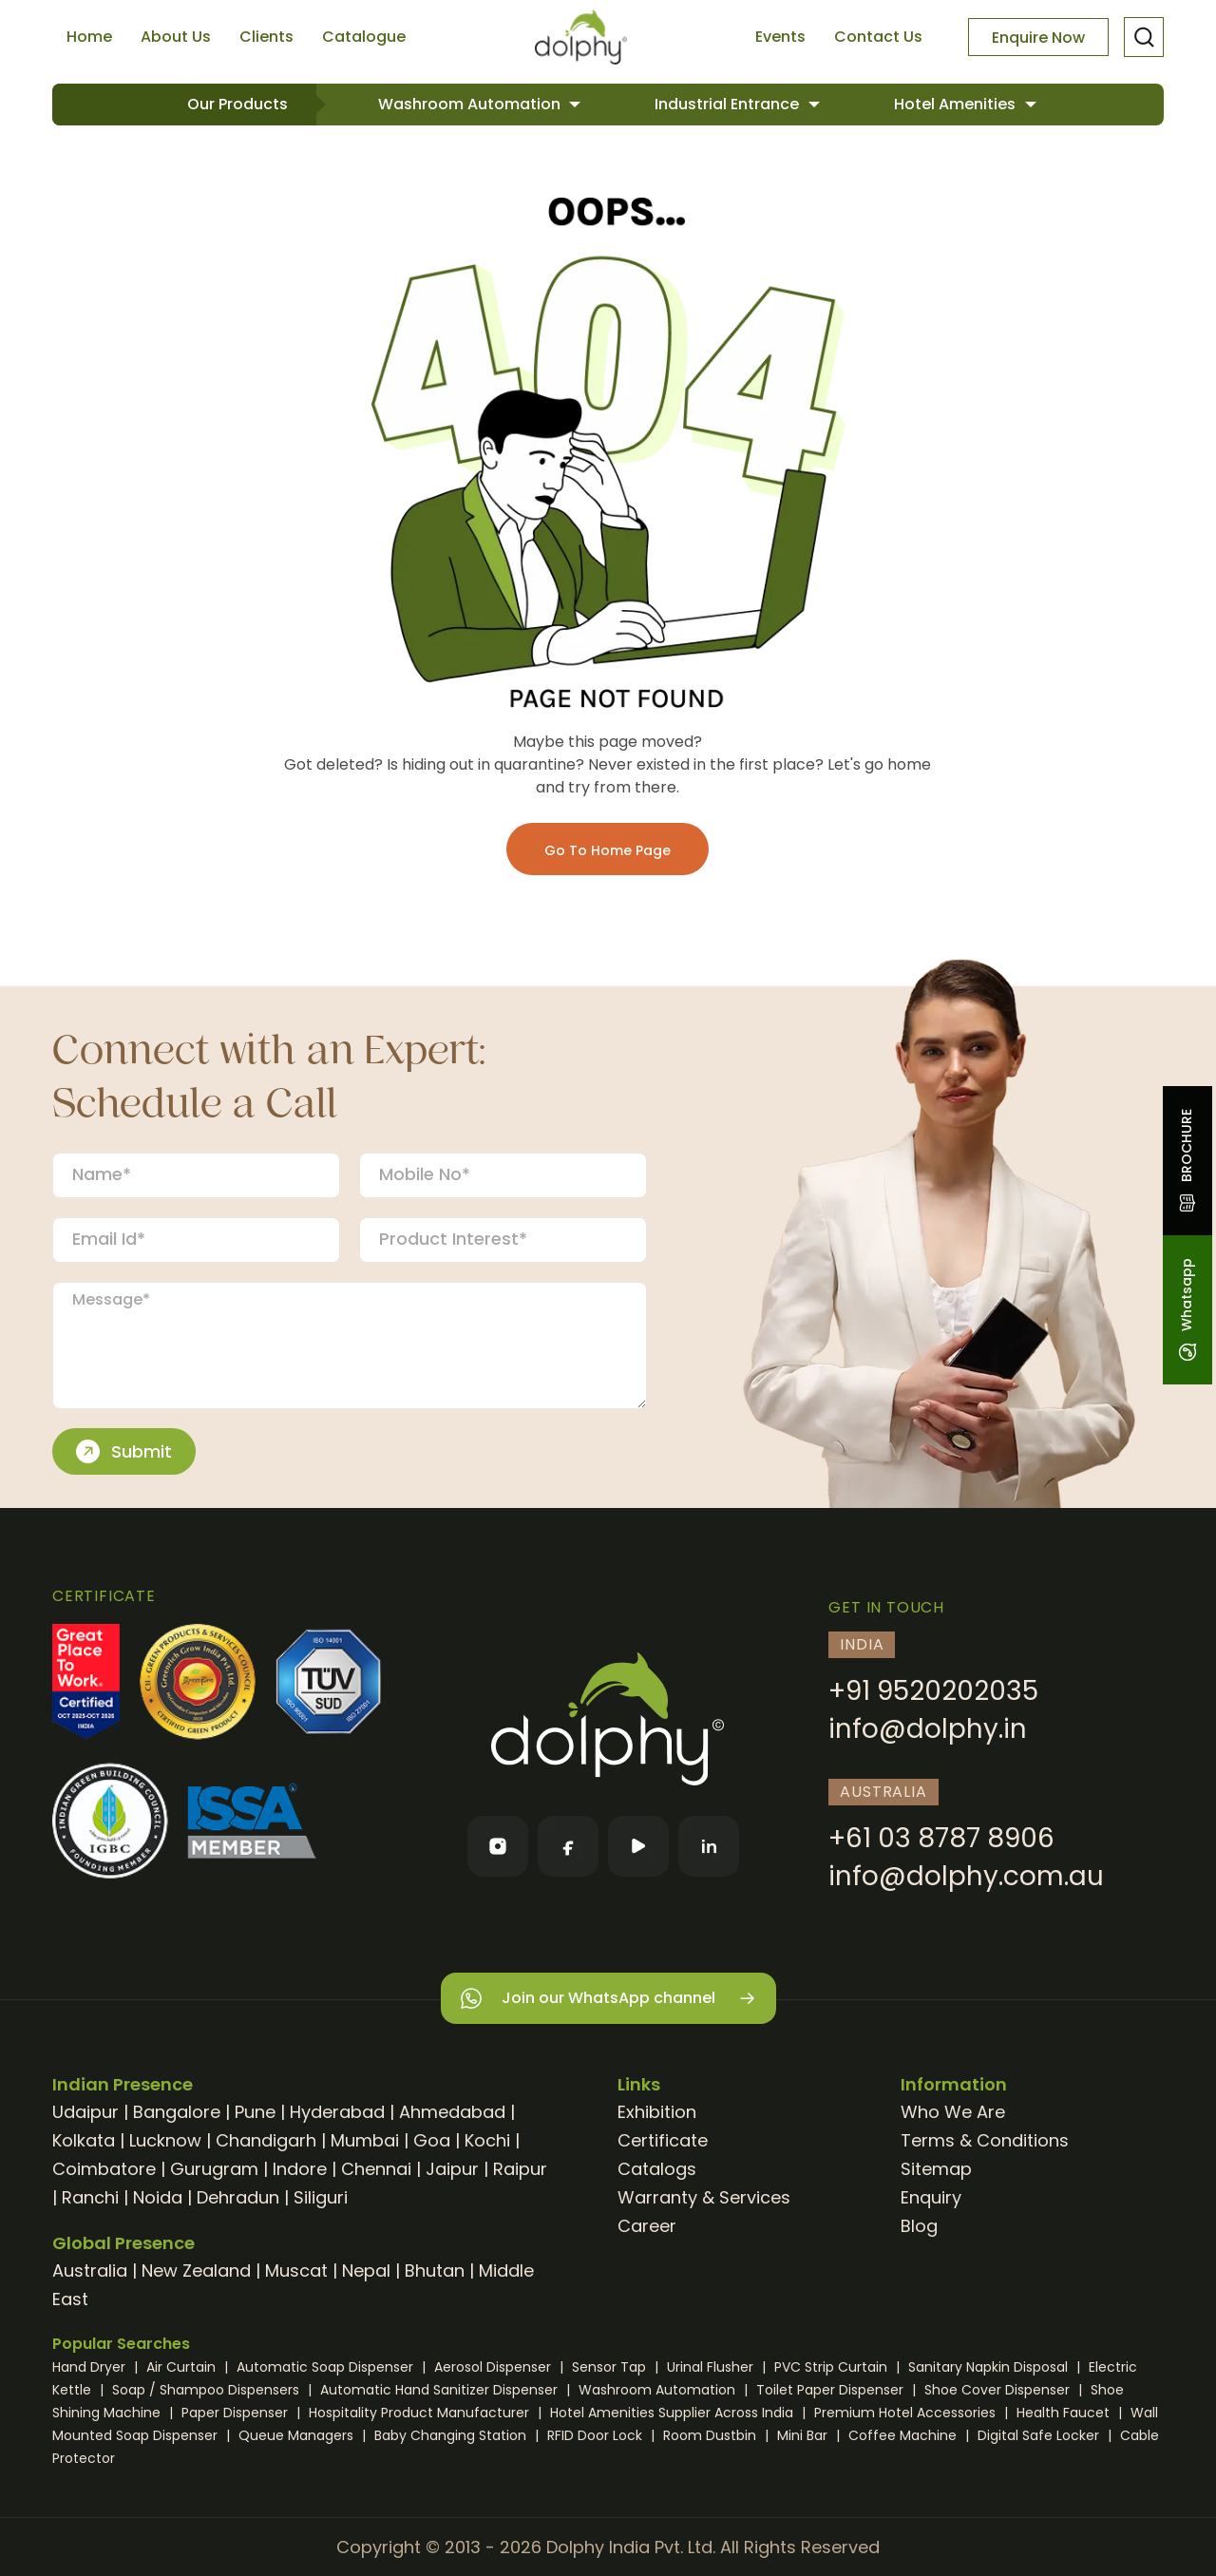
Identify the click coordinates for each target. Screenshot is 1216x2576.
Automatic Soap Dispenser (327, 2366)
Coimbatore (104, 2169)
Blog (919, 2226)
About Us (176, 37)
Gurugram (214, 2169)
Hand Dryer (90, 2366)
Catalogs (657, 2169)
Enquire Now (1038, 37)
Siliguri (321, 2197)
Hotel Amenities (956, 104)
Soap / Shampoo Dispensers (207, 2389)
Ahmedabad (452, 2112)
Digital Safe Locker (1040, 2435)
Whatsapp (1186, 1310)
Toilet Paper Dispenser (831, 2389)
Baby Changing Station (452, 2435)
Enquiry (931, 2197)
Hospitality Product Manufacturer (421, 2412)
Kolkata (83, 2140)
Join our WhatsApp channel (608, 1999)
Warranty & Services (704, 2197)
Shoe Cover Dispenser (999, 2389)
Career (647, 2226)
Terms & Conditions (985, 2140)
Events (780, 37)
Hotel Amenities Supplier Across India (673, 2412)
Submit (124, 1452)
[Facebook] (568, 1846)
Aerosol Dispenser (494, 2366)
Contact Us (878, 37)
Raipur (520, 2169)
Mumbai (365, 2140)
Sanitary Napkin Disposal (990, 2366)
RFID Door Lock (596, 2435)
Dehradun (238, 2197)
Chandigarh (266, 2140)
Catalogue (364, 37)
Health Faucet (1064, 2412)
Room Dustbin (711, 2435)
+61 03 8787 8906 (941, 1838)
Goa (431, 2140)
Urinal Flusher (712, 2366)
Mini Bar (804, 2435)
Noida (157, 2197)
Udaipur (85, 2112)
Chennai (376, 2169)
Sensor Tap (611, 2366)
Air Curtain (182, 2366)
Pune (255, 2112)
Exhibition (657, 2112)
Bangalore (176, 2112)
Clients (266, 37)
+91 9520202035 (933, 1690)
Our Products (237, 104)
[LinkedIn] (708, 1846)
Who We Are (953, 2112)
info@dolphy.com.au (966, 1876)
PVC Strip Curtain (832, 2366)
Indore (300, 2169)
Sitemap (936, 2169)
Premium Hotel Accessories (906, 2412)
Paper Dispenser (236, 2412)
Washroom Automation (471, 104)
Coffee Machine (904, 2435)
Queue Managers (297, 2435)
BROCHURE (1186, 1160)
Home (89, 37)
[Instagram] (497, 1846)
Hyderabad (337, 2112)
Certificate (663, 2140)
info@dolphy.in (927, 1728)
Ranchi (90, 2197)
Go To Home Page (607, 850)
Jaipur (452, 2169)
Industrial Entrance (729, 104)
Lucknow (165, 2140)
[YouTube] (638, 1846)
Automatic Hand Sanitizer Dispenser (440, 2389)
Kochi (487, 2140)
